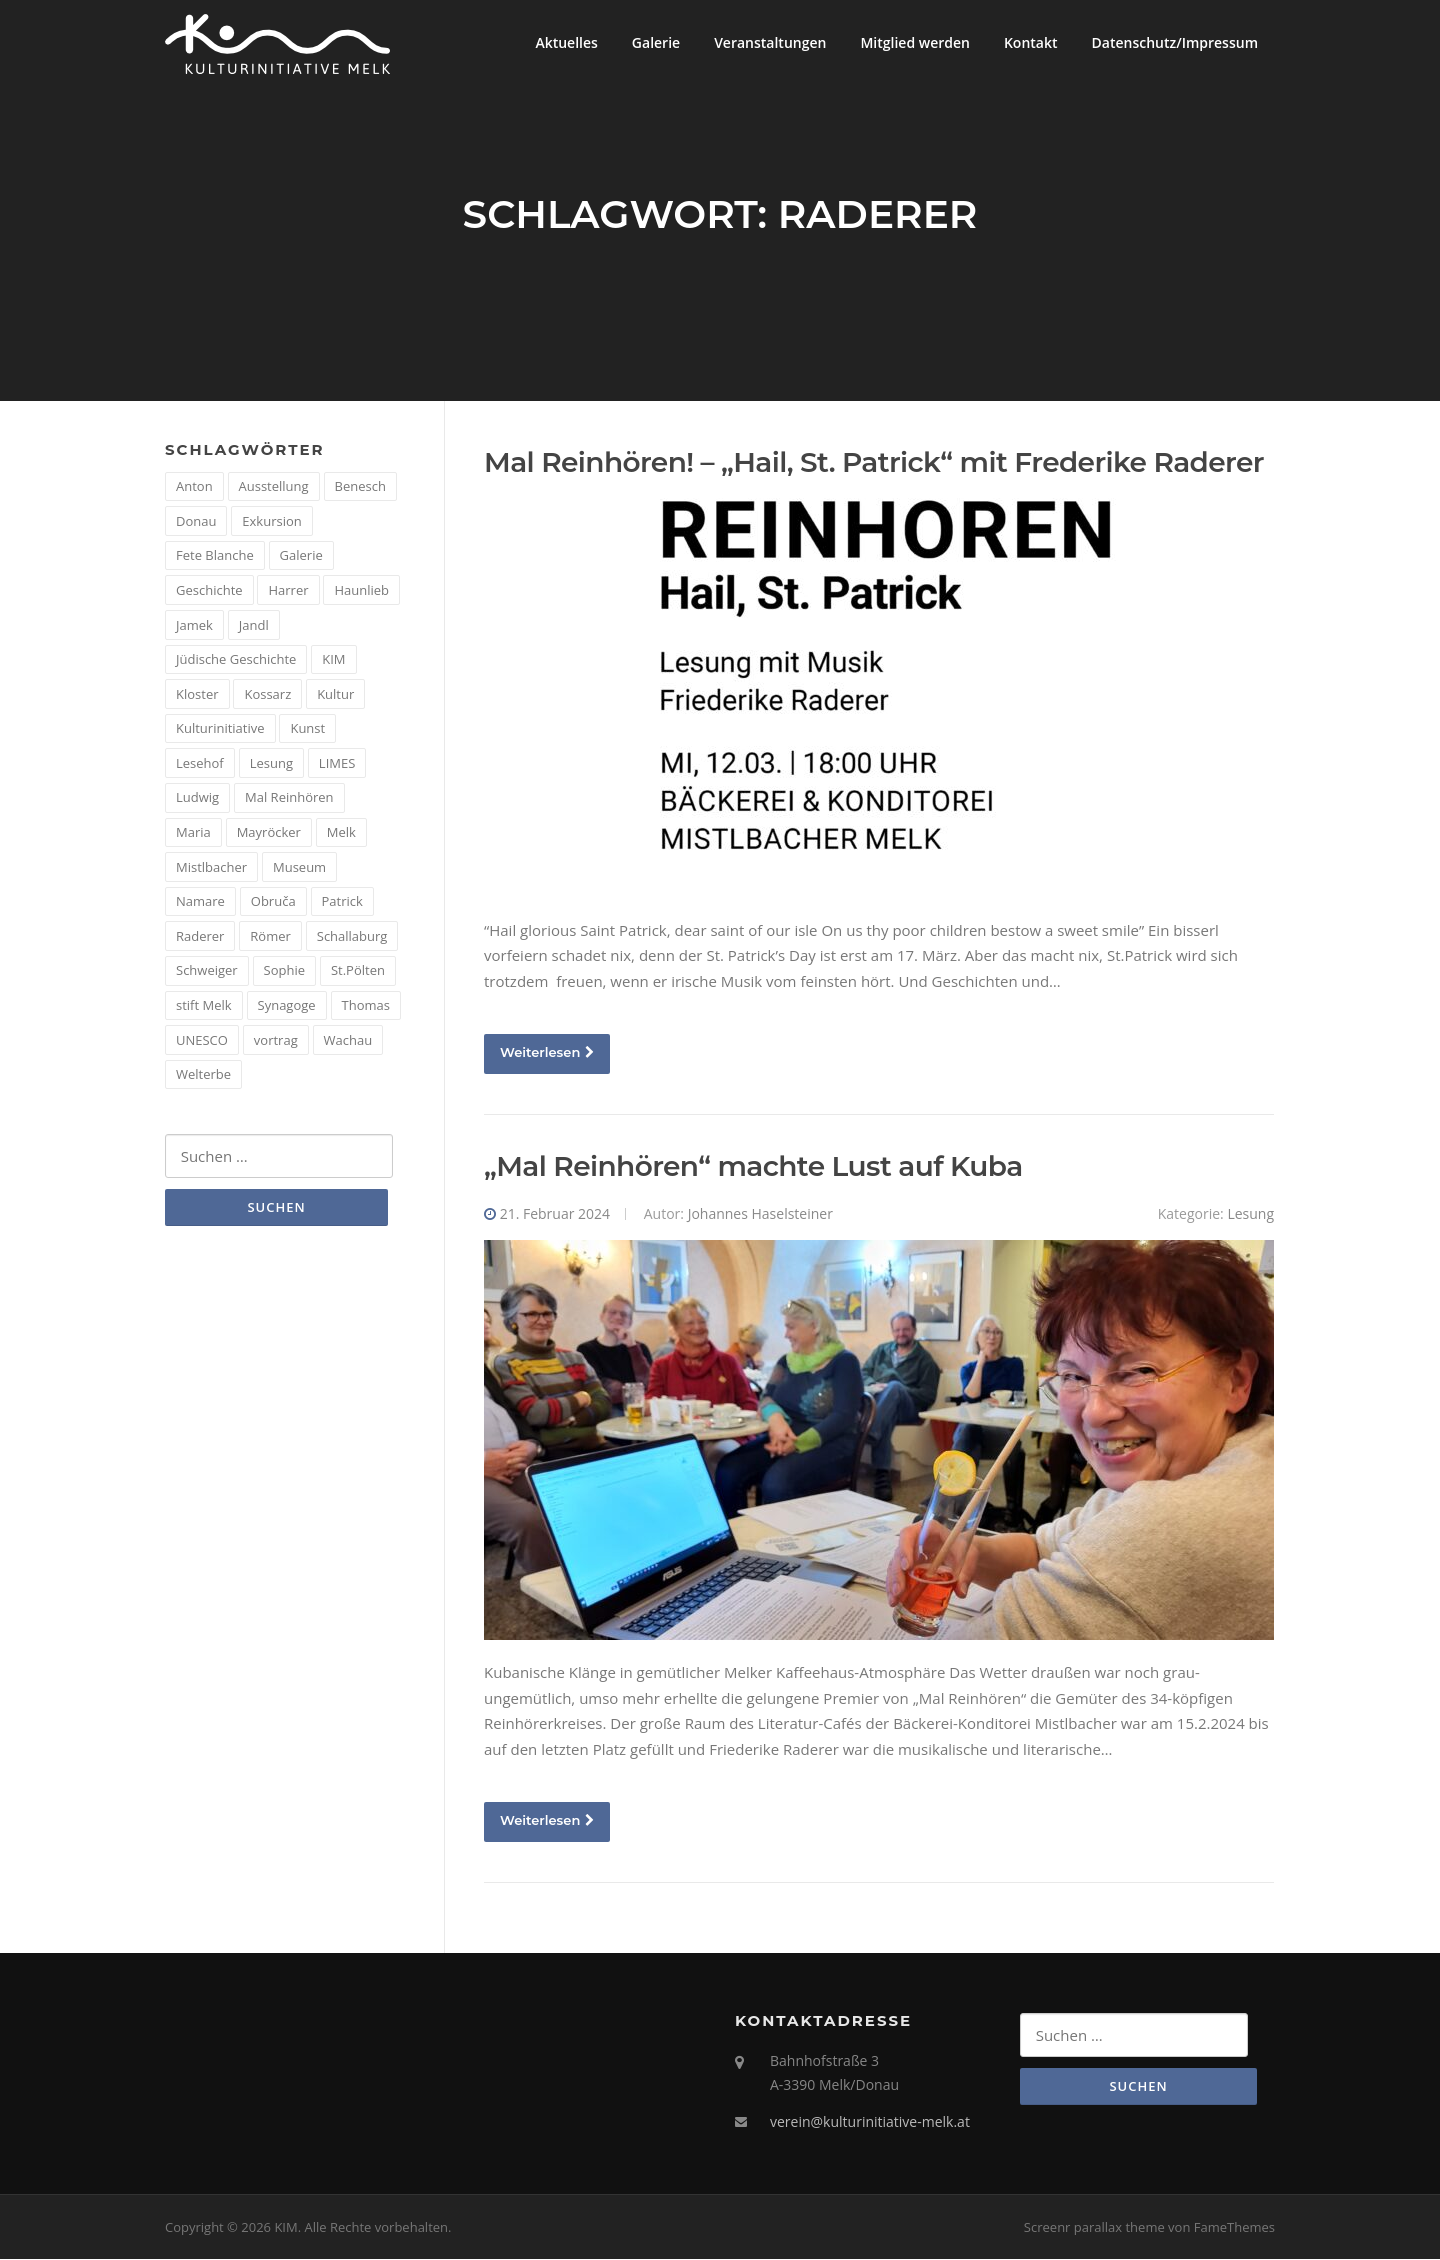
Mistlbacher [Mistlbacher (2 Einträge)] (211, 868)
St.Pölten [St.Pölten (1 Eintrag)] (358, 972)
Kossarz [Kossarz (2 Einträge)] (267, 695)
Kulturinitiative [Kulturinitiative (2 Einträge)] (220, 730)
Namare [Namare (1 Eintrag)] (200, 903)
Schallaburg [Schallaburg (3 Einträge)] (352, 937)
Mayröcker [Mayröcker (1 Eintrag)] (269, 833)
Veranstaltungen (770, 42)
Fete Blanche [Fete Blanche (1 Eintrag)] (215, 557)
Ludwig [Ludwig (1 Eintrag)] (197, 799)
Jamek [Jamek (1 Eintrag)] (194, 626)
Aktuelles (566, 42)
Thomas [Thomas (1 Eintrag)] (366, 1006)
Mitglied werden (915, 42)
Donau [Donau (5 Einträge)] (196, 522)
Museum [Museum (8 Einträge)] (299, 868)
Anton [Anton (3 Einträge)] (194, 487)
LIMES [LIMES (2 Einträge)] (337, 764)
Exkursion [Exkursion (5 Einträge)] (271, 522)
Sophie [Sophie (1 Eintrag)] (284, 972)
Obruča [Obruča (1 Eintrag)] (273, 903)
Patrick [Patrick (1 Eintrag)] (342, 903)
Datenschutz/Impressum (1175, 42)
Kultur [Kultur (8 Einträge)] (335, 695)
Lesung (1250, 1214)
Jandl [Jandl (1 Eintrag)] (254, 626)
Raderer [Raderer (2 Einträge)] (200, 937)
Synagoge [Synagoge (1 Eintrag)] (287, 1006)
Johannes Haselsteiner (760, 1214)
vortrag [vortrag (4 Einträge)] (276, 1041)
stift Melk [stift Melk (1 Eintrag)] (204, 1006)
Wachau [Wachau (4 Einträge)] (348, 1041)
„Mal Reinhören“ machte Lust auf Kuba (753, 1167)
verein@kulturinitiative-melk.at (870, 2122)
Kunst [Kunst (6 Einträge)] (307, 730)
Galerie (656, 42)
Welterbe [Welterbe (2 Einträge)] (203, 1075)
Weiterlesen (547, 1053)
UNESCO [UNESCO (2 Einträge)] (202, 1041)
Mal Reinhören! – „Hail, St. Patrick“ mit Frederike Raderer (874, 463)
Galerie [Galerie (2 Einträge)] (301, 557)
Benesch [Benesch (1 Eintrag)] (360, 487)
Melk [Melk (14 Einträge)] (341, 833)
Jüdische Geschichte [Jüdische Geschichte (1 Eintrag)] (236, 660)
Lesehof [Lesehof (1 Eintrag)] (200, 764)
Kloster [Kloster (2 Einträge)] (197, 695)
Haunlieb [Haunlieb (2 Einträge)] (361, 591)
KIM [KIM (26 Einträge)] (333, 660)
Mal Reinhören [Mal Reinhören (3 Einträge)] (289, 799)
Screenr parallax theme (1094, 2228)
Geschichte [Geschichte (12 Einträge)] (209, 591)
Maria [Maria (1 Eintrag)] (193, 833)
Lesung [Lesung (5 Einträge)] (271, 764)
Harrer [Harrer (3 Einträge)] (288, 591)
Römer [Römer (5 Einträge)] (270, 937)
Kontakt (1031, 42)
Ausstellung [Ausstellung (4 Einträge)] (274, 487)
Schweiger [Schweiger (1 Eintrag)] (207, 972)
